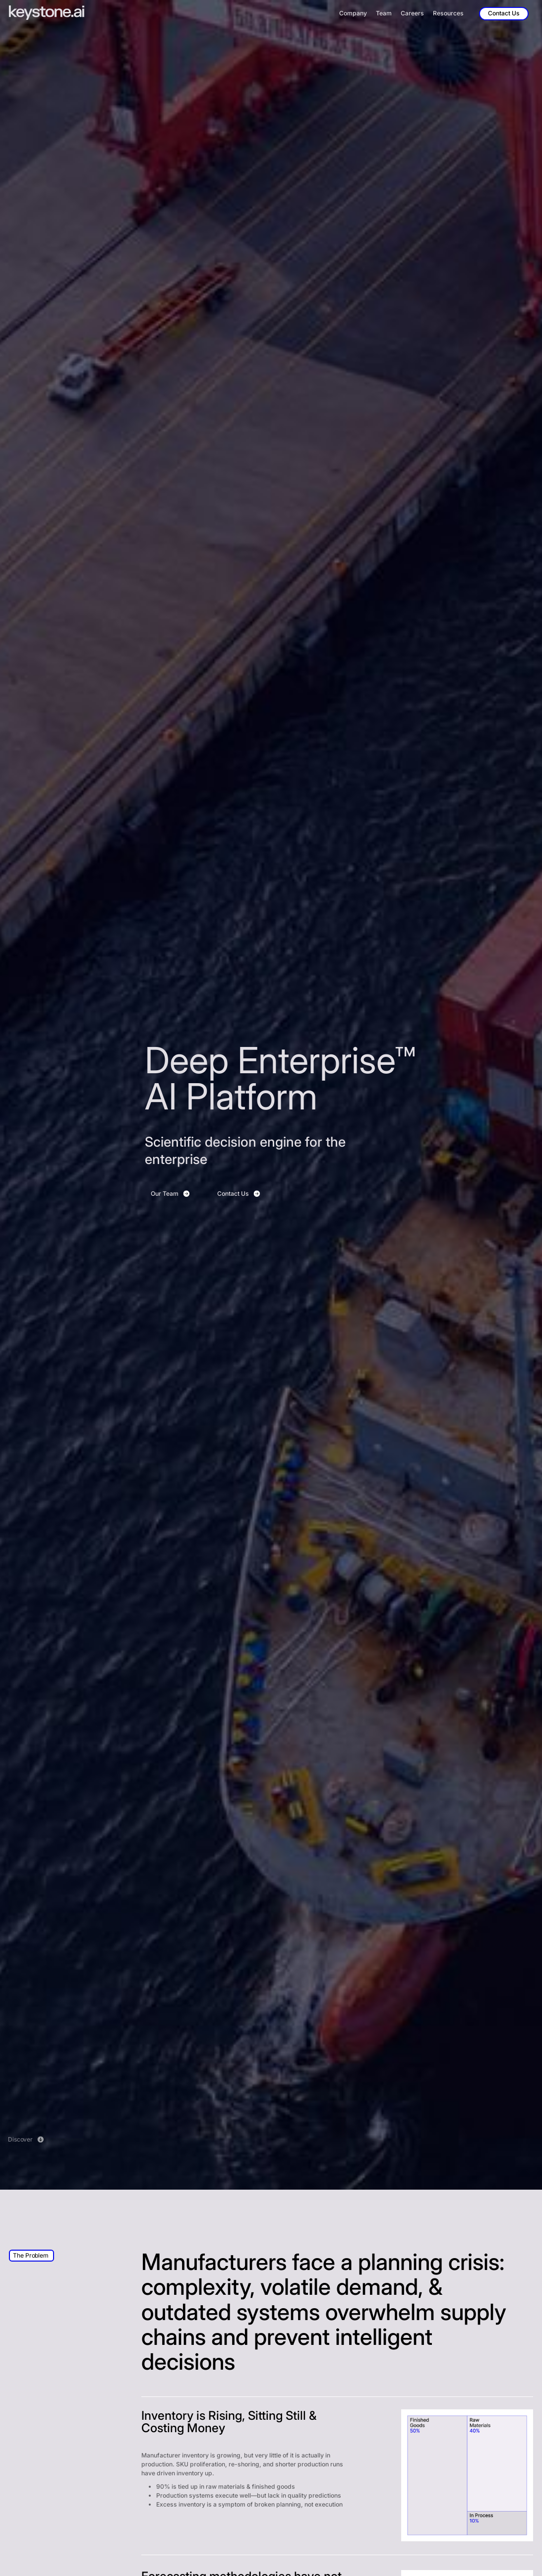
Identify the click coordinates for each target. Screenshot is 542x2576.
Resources (448, 13)
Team (384, 13)
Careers (412, 13)
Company (353, 13)
